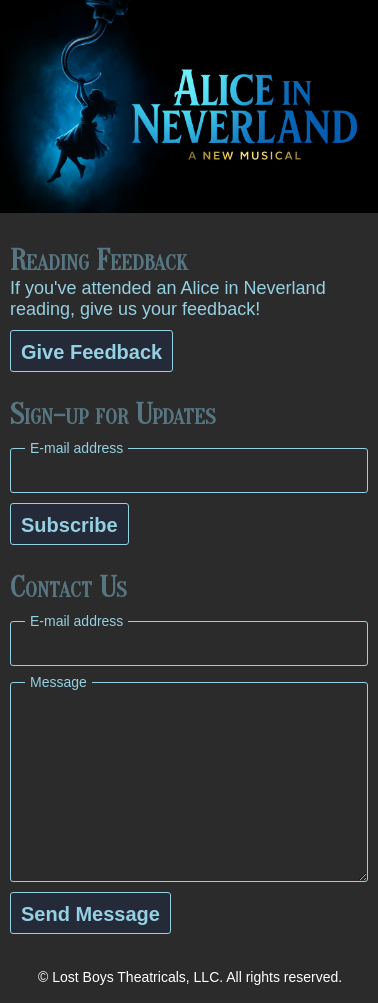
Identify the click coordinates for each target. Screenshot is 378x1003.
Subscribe (69, 525)
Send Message (90, 914)
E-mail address (76, 448)
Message (58, 682)
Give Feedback (91, 352)
